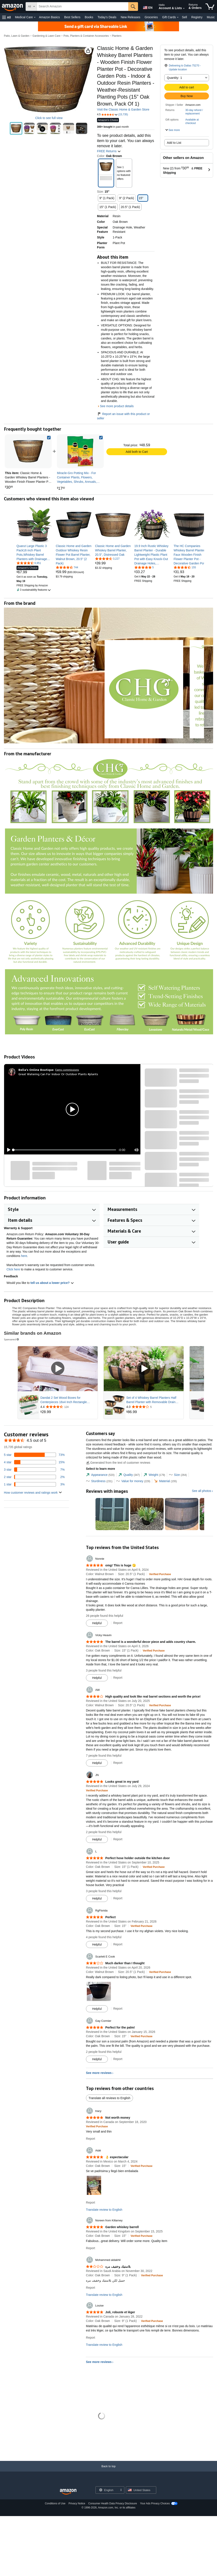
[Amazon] (12, 6)
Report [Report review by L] (117, 1898)
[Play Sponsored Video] (58, 1368)
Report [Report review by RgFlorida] (117, 1944)
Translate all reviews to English (109, 2098)
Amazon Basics (49, 17)
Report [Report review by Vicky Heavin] (117, 1677)
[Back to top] (108, 2470)
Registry (196, 17)
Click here (13, 1269)
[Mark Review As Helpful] (97, 1623)
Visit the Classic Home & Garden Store (123, 109)
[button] (6, 17)
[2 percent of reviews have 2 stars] (34, 1477)
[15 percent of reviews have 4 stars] (34, 1462)
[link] (80, 451)
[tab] (100, 1475)
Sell (184, 17)
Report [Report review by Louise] (90, 2337)
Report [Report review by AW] (117, 1762)
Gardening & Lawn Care (47, 35)
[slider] (64, 1149)
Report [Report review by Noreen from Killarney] (90, 2248)
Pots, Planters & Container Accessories (86, 35)
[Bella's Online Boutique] (36, 1070)
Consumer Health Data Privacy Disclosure (112, 2503)
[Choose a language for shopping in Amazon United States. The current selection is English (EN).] (147, 6)
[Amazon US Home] (68, 2491)
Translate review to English (104, 2209)
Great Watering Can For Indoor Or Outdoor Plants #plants (58, 1074)
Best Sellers (72, 17)
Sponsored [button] (12, 1339)
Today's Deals (106, 17)
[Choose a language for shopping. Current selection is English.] (107, 2490)
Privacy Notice (77, 2503)
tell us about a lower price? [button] (52, 1283)
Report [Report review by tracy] (90, 2138)
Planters (116, 35)
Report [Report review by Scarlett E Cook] (117, 2008)
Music (211, 17)
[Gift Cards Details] (178, 17)
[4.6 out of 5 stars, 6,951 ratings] (28, 563)
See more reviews (99, 2073)
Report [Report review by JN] (117, 1839)
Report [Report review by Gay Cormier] (117, 2059)
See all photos (201, 1491)
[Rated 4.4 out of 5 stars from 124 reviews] (68, 1406)
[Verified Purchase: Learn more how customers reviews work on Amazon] (160, 1574)
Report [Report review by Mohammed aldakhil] (90, 2287)
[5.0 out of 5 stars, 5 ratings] (144, 567)
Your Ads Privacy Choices (155, 2503)
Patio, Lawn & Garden (16, 35)
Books (89, 17)
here (24, 1256)
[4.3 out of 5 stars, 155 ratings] (185, 567)
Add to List (174, 142)
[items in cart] (210, 6)
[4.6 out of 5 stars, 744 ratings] (67, 567)
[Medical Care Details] (35, 17)
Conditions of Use (55, 2503)
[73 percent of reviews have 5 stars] (34, 1455)
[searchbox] (82, 6)
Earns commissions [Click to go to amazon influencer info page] (67, 1069)
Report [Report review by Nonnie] (117, 1623)
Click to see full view (48, 118)
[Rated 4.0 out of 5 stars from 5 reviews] (154, 1406)
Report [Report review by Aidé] (90, 2202)
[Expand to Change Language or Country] (121, 2490)
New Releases (130, 17)
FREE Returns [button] (109, 151)
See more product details (117, 406)
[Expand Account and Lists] (184, 8)
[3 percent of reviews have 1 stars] (34, 1484)
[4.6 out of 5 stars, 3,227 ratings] (107, 558)
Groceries (151, 17)
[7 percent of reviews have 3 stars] (34, 1469)
